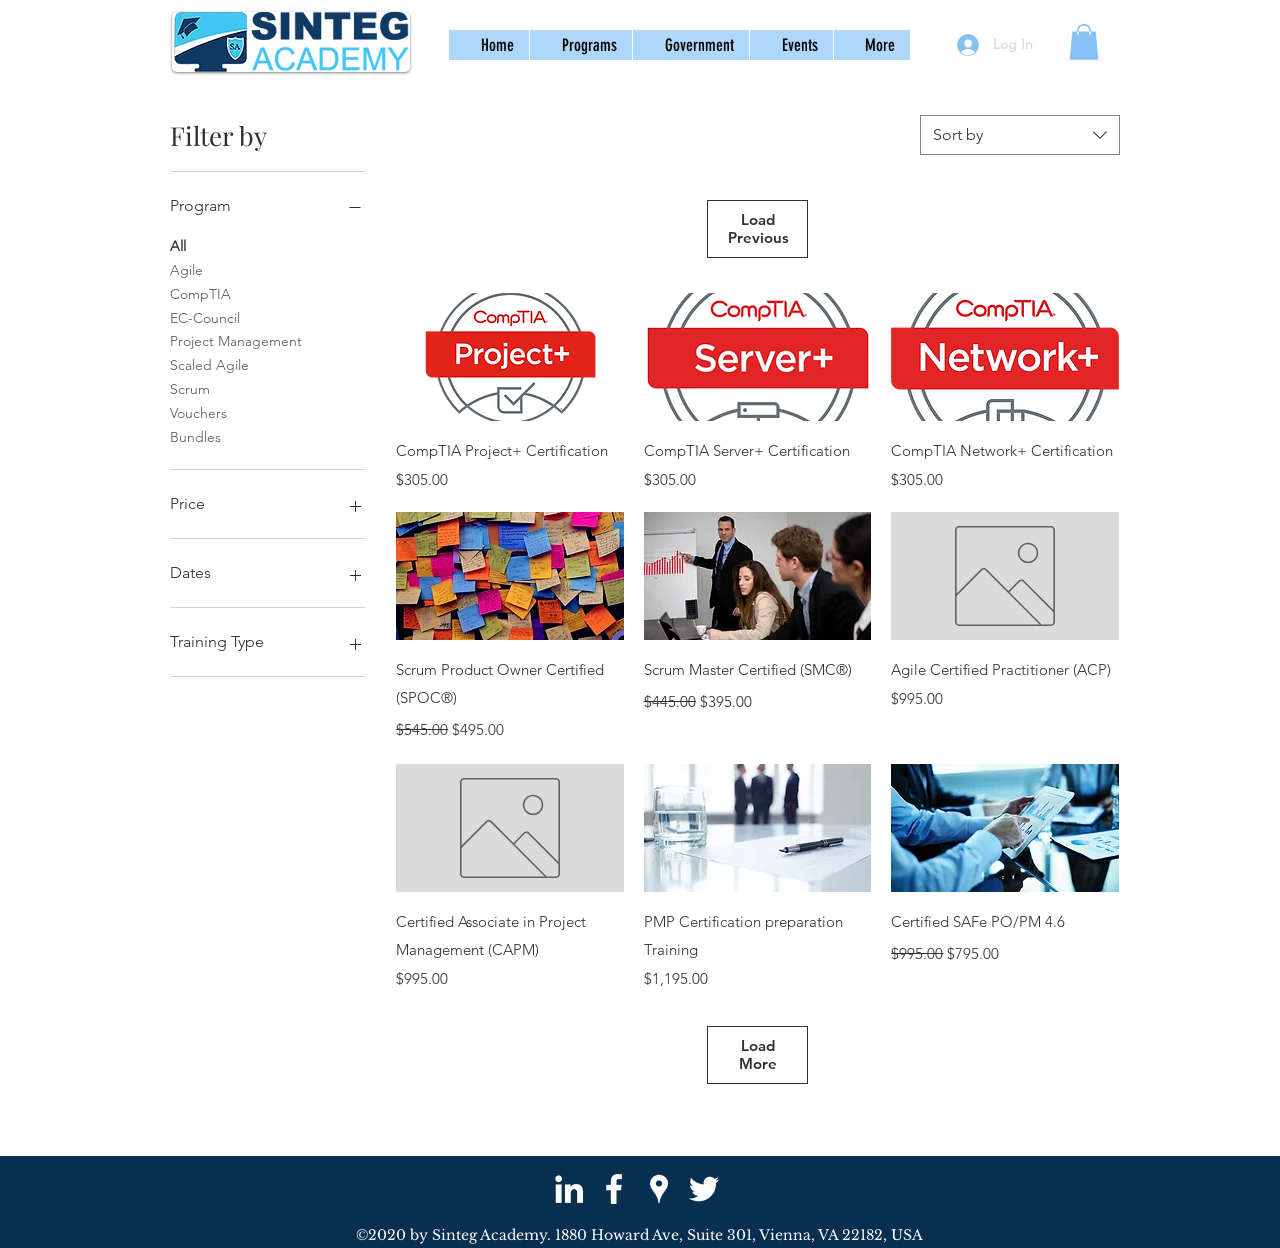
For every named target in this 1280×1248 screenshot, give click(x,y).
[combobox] (1020, 135)
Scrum (190, 388)
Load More (758, 1054)
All (178, 245)
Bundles (195, 436)
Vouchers (198, 412)
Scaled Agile (209, 364)
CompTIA (200, 293)
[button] (580, 45)
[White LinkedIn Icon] (569, 1189)
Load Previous (758, 228)
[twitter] (704, 1189)
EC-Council (205, 317)
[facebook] (614, 1189)
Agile (186, 269)
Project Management (236, 340)
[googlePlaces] (659, 1189)
